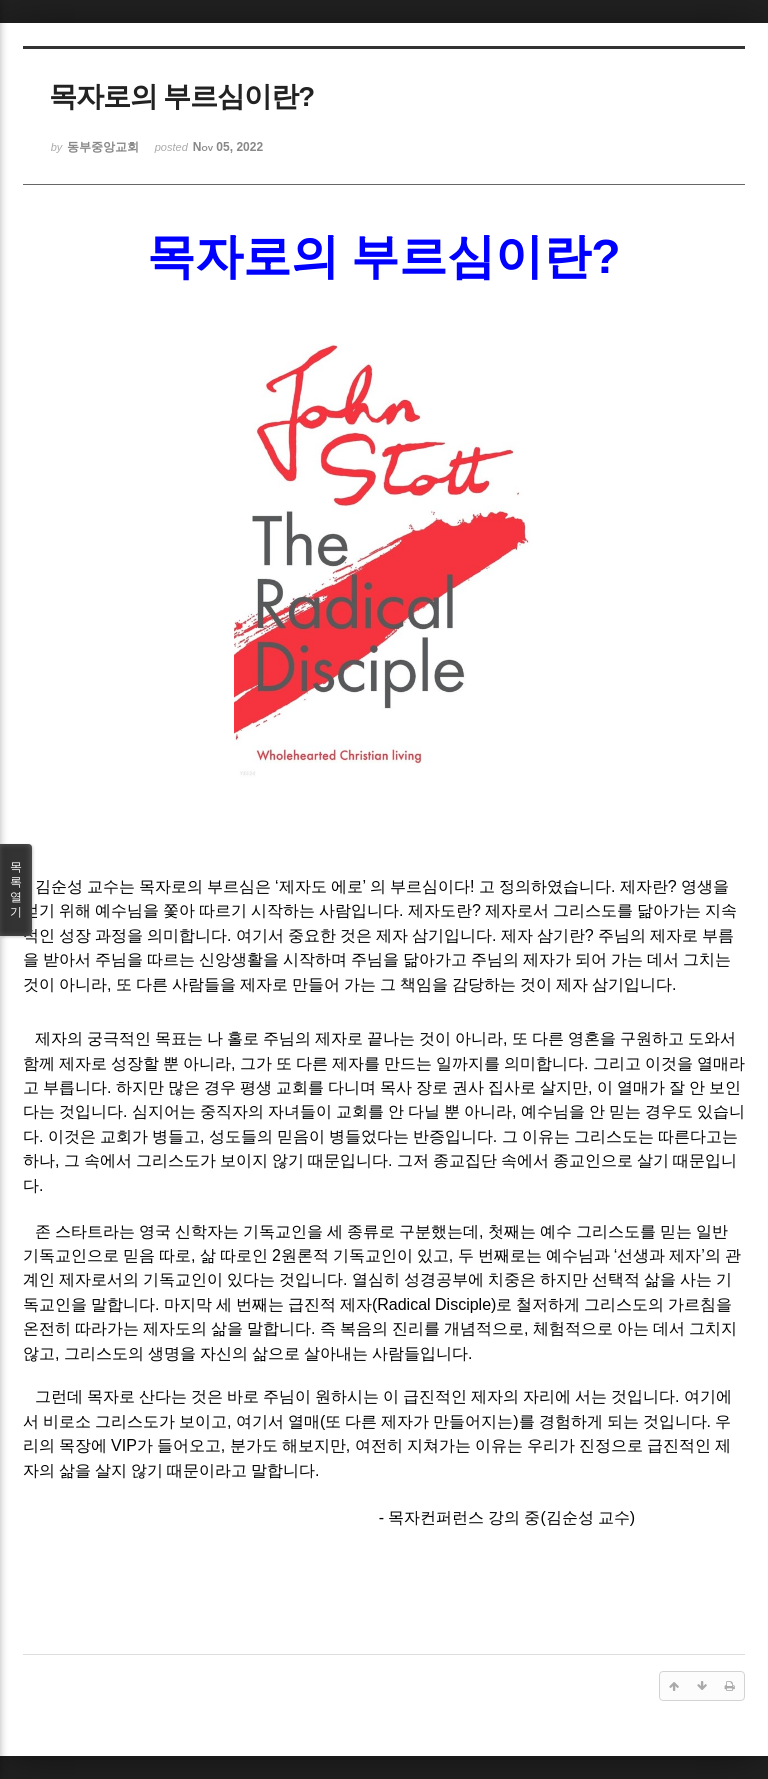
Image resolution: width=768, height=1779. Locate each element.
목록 (16, 890)
